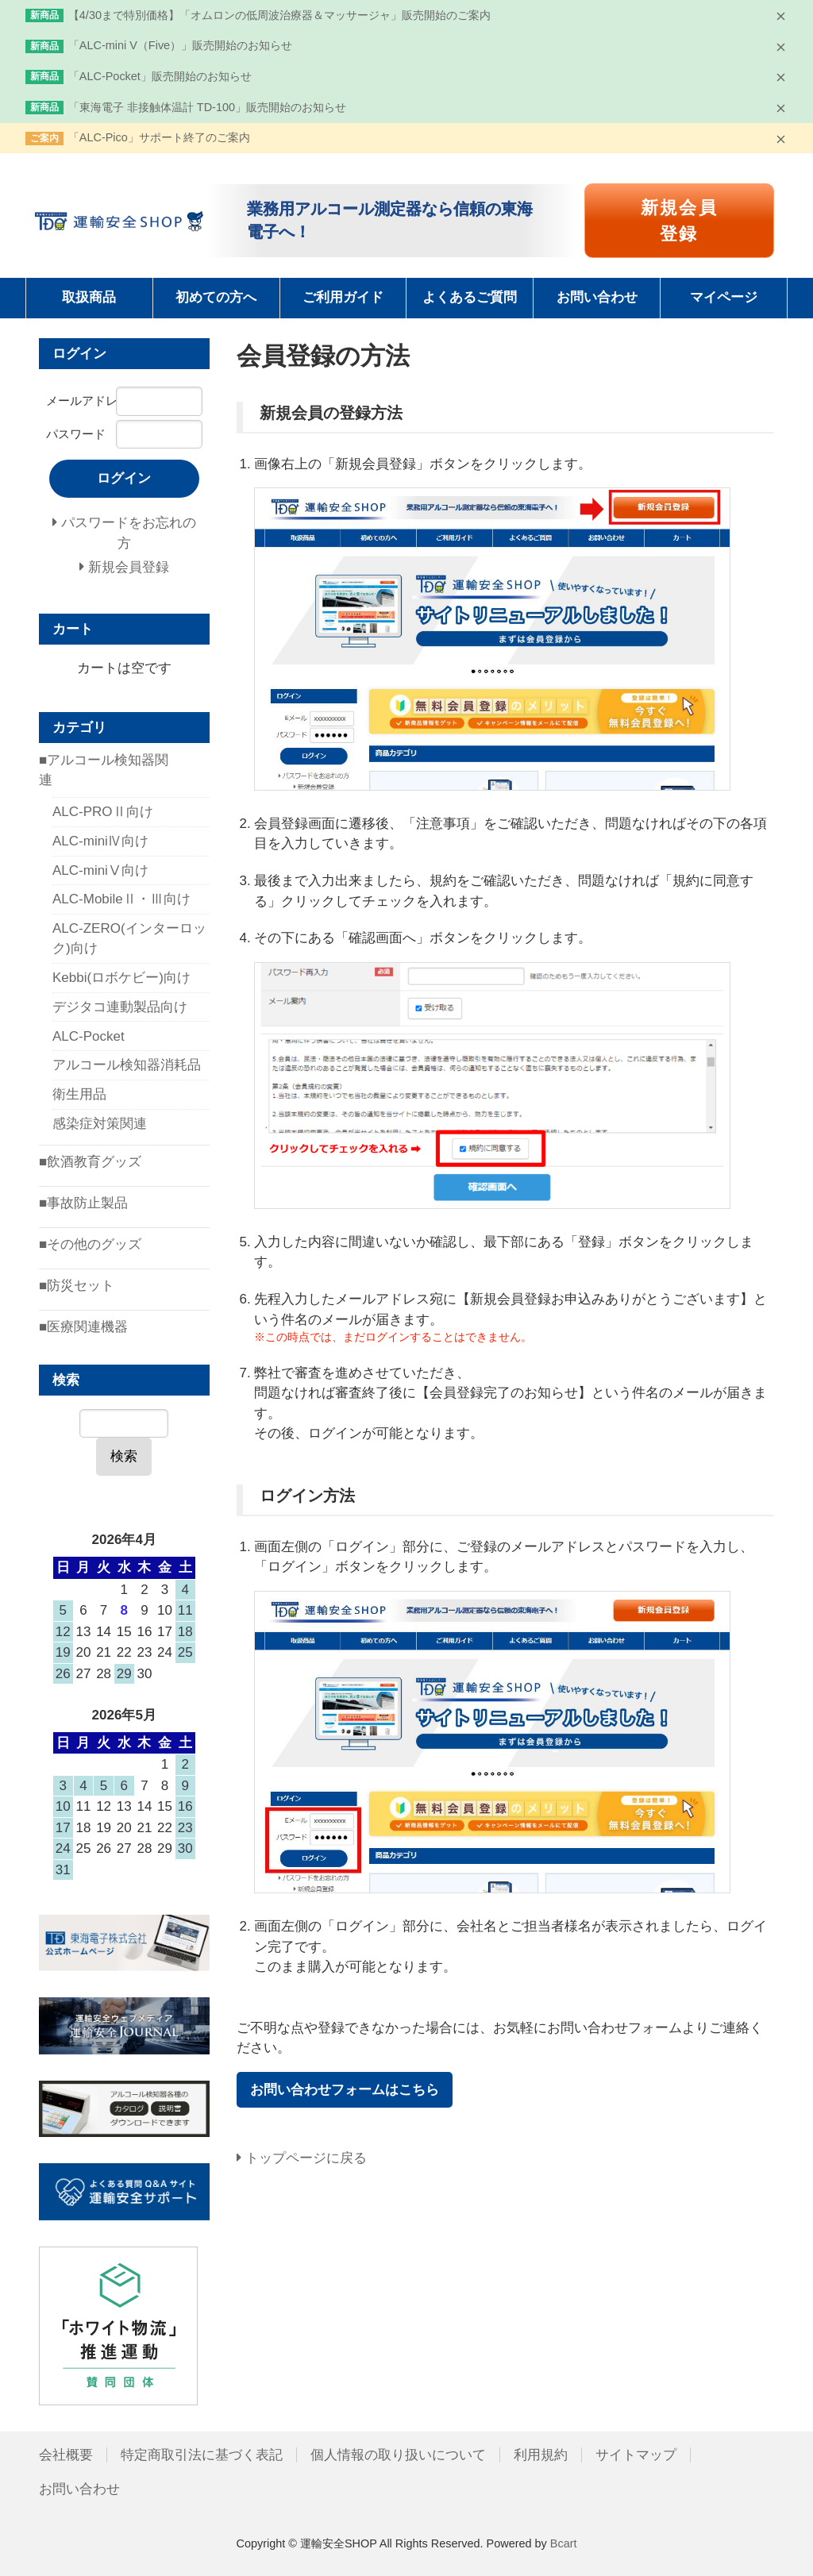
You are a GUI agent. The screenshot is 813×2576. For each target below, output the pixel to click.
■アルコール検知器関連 (103, 770)
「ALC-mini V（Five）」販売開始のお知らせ (180, 45)
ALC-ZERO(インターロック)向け (129, 939)
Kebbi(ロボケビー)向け (121, 977)
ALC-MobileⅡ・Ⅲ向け (121, 899)
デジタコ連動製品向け (119, 1007)
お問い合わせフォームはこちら (344, 2089)
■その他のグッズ (90, 1244)
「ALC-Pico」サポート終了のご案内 (159, 137)
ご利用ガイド (342, 297)
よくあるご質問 (469, 297)
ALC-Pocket (88, 1036)
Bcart (563, 2543)
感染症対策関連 (99, 1123)
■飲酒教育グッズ (90, 1161)
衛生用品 (79, 1094)
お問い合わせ (597, 297)
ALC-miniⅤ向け (100, 870)
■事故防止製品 (83, 1203)
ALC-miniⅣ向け (100, 841)
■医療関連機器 (83, 1326)
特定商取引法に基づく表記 (202, 2454)
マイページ (723, 297)
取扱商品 (89, 297)
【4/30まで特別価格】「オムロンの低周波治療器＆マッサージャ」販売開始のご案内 (279, 15)
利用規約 (541, 2454)
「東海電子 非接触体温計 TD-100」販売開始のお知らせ (207, 107)
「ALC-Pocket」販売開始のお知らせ (160, 76)
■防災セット (76, 1285)
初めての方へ (215, 297)
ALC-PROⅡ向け (102, 811)
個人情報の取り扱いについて (398, 2454)
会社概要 (66, 2454)
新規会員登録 (679, 221)
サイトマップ (635, 2454)
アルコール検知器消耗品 (126, 1064)
